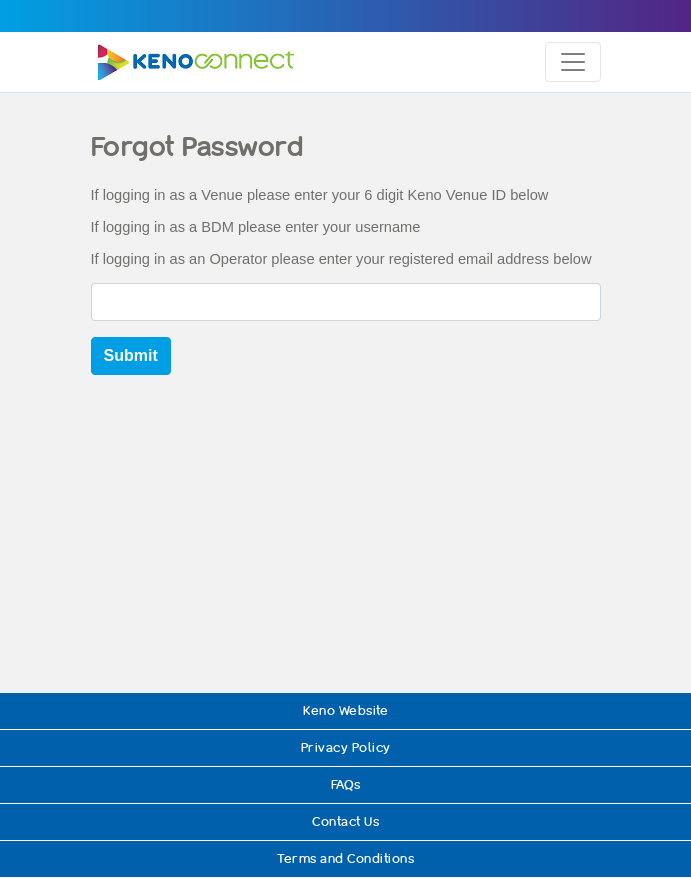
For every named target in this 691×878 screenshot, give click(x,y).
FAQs (346, 784)
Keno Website (345, 710)
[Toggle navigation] (573, 62)
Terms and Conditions (345, 858)
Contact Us (345, 821)
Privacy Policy (346, 747)
